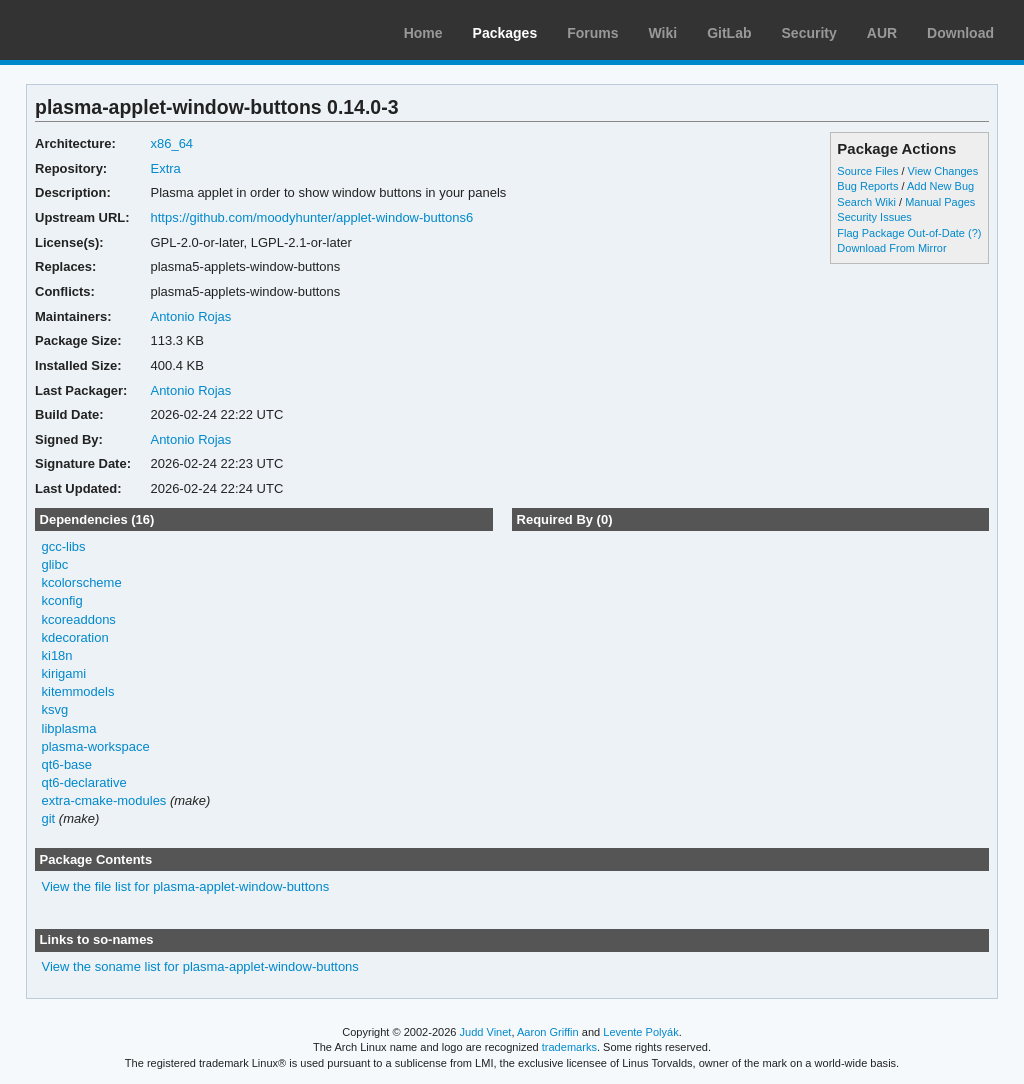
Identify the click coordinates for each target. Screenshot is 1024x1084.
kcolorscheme (82, 582)
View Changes (943, 171)
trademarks (569, 1047)
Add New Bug (940, 186)
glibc (55, 564)
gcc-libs (64, 546)
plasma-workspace (96, 746)
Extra (165, 168)
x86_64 (171, 143)
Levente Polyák (640, 1032)
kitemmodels (78, 691)
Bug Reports (867, 186)
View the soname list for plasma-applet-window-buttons (200, 966)
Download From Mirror (891, 248)
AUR (882, 33)
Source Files (867, 171)
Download (960, 33)
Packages (505, 33)
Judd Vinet (486, 1032)
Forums (592, 33)
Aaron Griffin (548, 1032)
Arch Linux (110, 30)
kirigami (64, 673)
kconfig (62, 600)
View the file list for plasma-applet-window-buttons (186, 886)
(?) (974, 233)
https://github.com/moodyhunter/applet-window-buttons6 (311, 217)
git (49, 818)
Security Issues (874, 217)
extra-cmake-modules (104, 800)
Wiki (663, 33)
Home (423, 33)
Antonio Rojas (190, 316)
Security (809, 33)
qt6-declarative (84, 782)
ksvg (55, 709)
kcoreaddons (79, 619)
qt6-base (67, 764)
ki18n (57, 655)
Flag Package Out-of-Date (901, 233)
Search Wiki (866, 202)
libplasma (69, 728)
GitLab (729, 33)
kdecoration (75, 637)
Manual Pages (940, 202)
